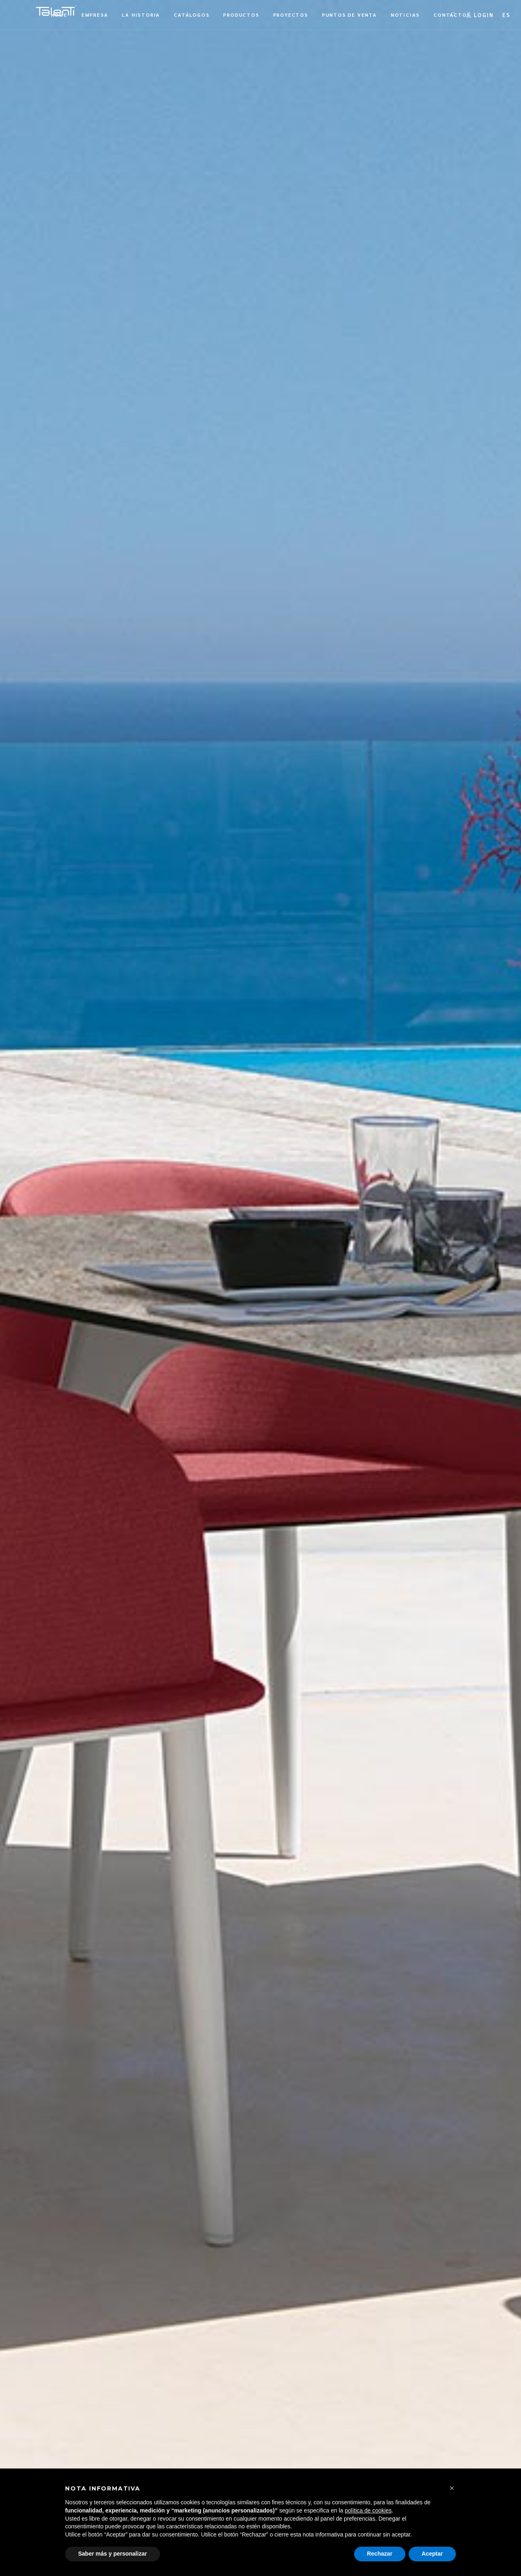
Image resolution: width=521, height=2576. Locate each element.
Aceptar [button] (432, 2553)
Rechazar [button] (379, 2553)
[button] (506, 15)
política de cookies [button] (368, 2510)
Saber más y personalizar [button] (112, 2553)
